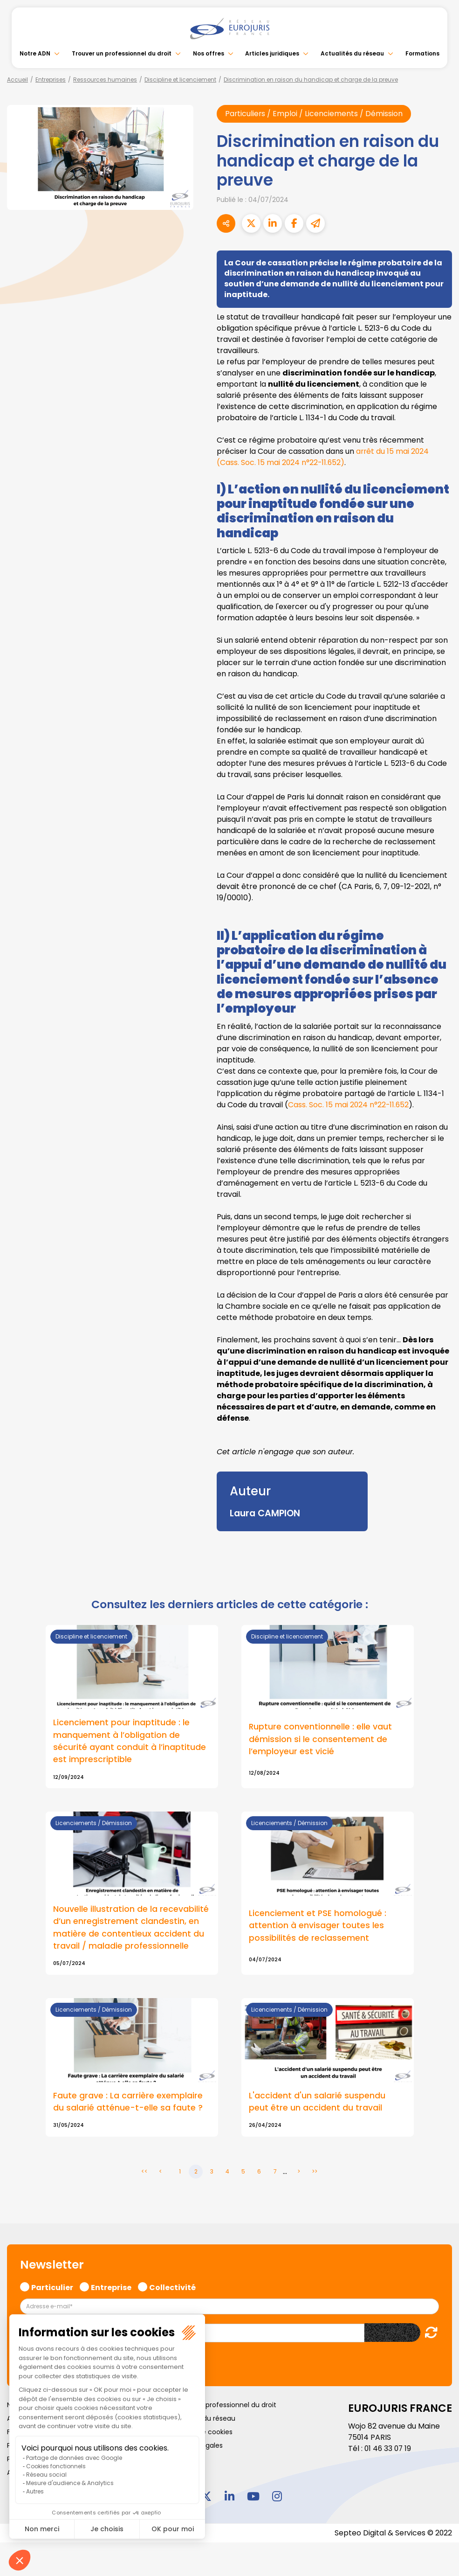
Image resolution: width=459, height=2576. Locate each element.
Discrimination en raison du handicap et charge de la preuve (311, 79)
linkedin (230, 2497)
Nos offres (208, 53)
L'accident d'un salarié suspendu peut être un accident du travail (317, 2102)
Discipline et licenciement (180, 79)
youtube (253, 2497)
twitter (206, 2497)
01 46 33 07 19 (388, 2449)
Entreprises (50, 79)
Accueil (17, 79)
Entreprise (111, 2287)
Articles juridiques (272, 53)
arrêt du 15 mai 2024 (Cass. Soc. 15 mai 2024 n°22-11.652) (323, 457)
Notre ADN (35, 53)
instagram (277, 2497)
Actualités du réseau (352, 53)
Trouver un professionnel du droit (121, 53)
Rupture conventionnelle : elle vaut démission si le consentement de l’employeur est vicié (320, 1739)
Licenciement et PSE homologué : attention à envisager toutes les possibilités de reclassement (318, 1926)
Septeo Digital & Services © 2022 (393, 2533)
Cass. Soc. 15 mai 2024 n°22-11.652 (349, 1104)
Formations (422, 53)
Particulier (52, 2287)
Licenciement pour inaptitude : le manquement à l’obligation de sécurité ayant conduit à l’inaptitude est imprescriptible (129, 1741)
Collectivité (172, 2287)
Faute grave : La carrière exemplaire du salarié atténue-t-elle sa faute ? (128, 2102)
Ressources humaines (105, 79)
